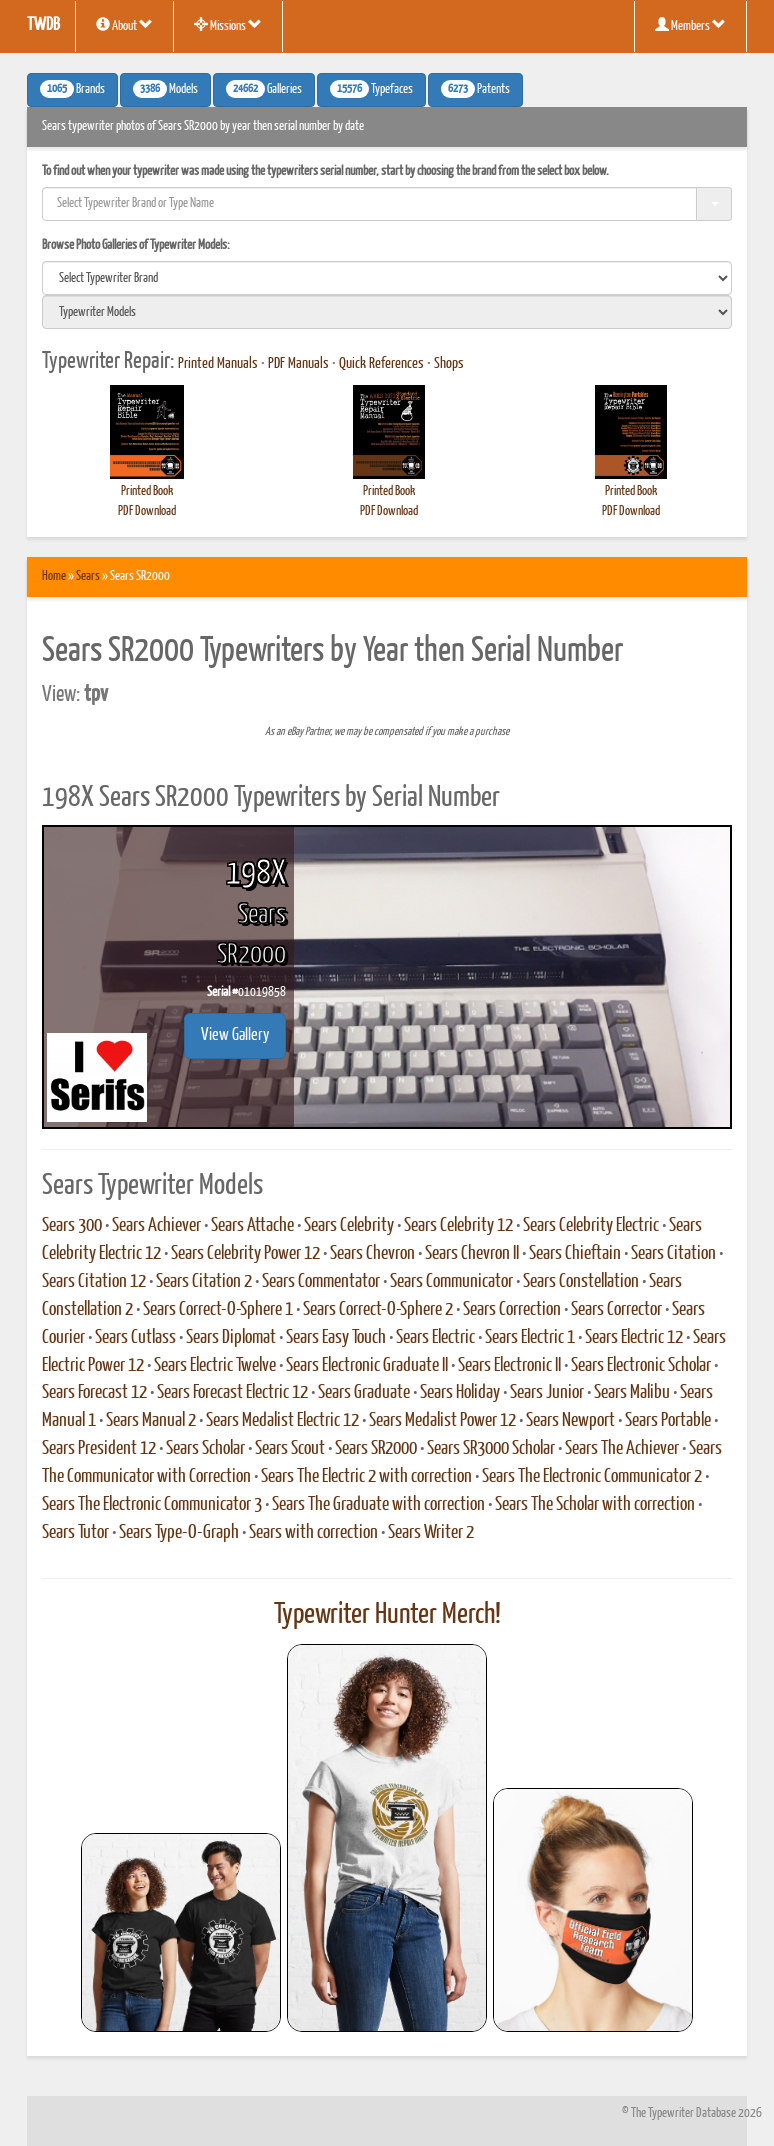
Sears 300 (72, 1226)
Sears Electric (435, 1338)
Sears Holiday (460, 1393)
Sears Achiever (156, 1226)
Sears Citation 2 (204, 1282)
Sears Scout (290, 1449)
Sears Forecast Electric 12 (232, 1393)
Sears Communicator (451, 1282)
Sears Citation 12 (94, 1282)
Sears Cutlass (135, 1338)
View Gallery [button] (235, 1035)
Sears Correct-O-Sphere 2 (378, 1310)
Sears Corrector (616, 1310)
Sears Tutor (75, 1533)
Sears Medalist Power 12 (442, 1421)
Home (54, 576)
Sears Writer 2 (431, 1533)
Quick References (381, 364)
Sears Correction (512, 1310)
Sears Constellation (581, 1282)
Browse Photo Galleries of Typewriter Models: (136, 245)
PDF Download (147, 511)
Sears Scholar (205, 1449)
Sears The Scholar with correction (595, 1505)
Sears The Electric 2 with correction (366, 1477)
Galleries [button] (264, 89)
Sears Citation (673, 1254)
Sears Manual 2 (151, 1421)
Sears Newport (570, 1421)
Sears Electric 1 (530, 1338)
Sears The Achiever (622, 1449)
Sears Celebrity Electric (591, 1226)
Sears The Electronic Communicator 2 (592, 1477)
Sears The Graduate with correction (378, 1505)
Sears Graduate (364, 1393)
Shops (449, 364)
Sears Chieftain (575, 1254)
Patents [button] (475, 89)
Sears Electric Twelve (215, 1366)
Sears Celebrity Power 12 (245, 1254)
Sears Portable (668, 1421)
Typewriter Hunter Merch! (387, 1615)
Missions (228, 25)
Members (690, 25)
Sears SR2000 (376, 1449)
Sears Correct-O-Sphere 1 (218, 1310)
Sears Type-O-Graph (179, 1533)
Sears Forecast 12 (94, 1393)
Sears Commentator (321, 1282)
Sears (88, 576)
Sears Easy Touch (336, 1338)
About (124, 25)
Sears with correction (313, 1533)
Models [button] (165, 89)
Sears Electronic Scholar (641, 1366)
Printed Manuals (218, 364)
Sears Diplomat (231, 1338)
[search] (387, 278)
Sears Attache (252, 1226)
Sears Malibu (632, 1393)
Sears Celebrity (349, 1226)
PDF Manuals (298, 364)
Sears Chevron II (472, 1254)
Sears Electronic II (509, 1366)
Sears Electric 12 (634, 1338)
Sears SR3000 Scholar (491, 1449)
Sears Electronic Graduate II (367, 1366)
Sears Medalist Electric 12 (282, 1421)
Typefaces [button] (371, 89)
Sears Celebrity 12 (458, 1226)
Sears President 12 (99, 1449)
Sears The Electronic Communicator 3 (152, 1505)
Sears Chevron (372, 1254)
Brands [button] (72, 89)
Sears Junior (547, 1393)
